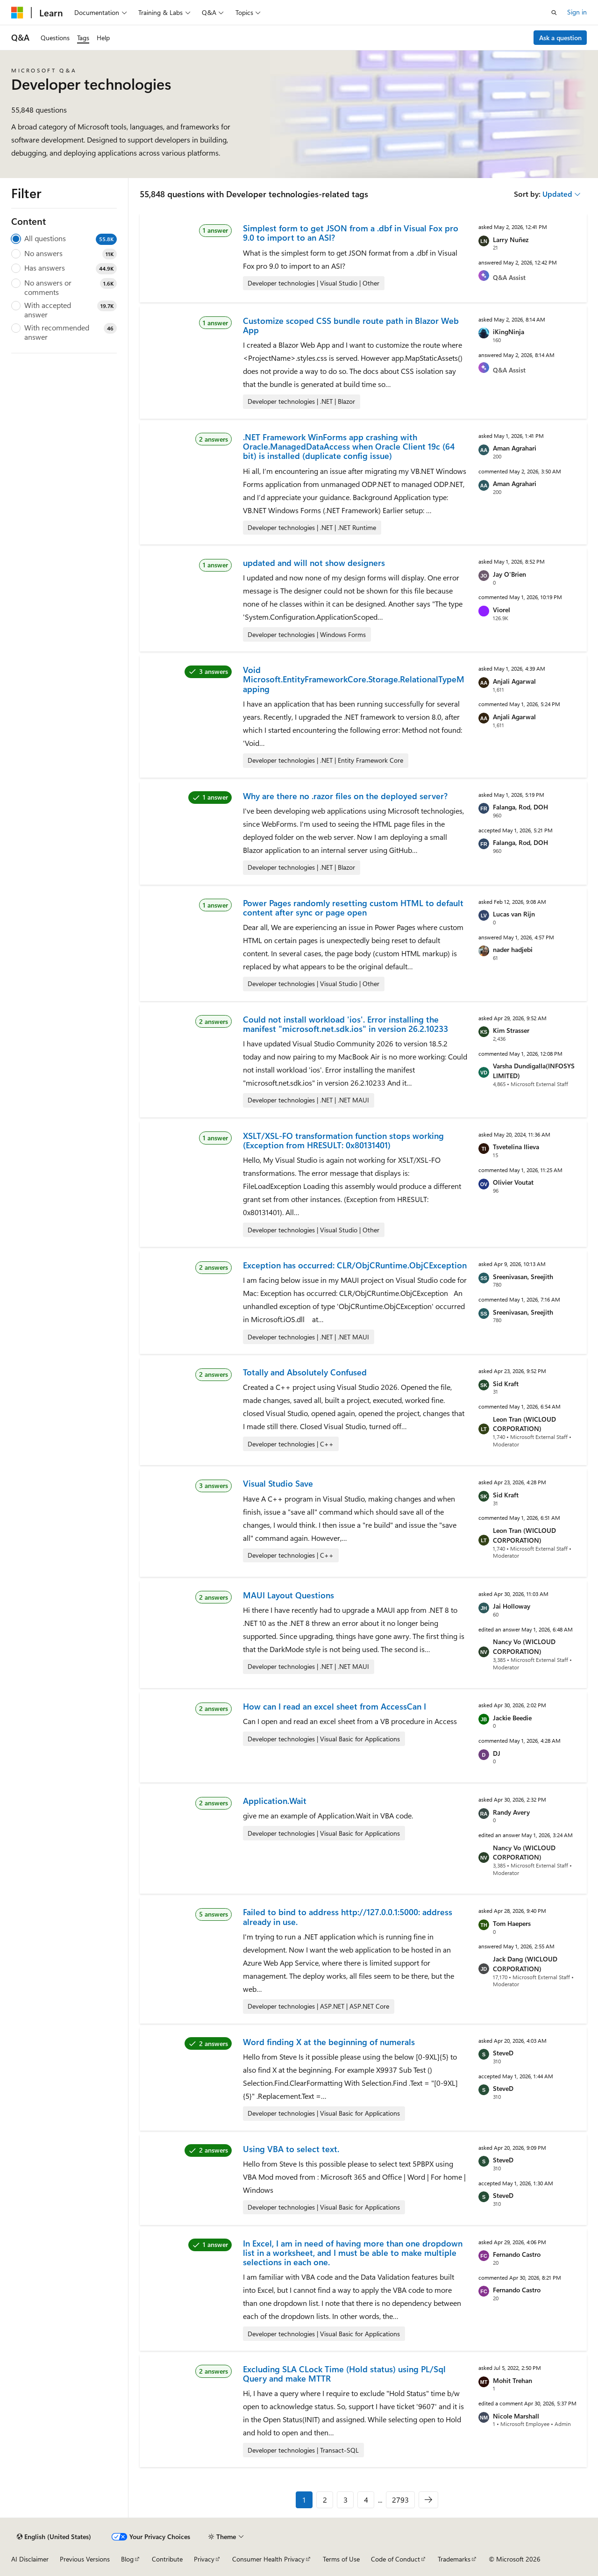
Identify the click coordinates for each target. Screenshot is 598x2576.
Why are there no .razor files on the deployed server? (345, 795)
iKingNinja (508, 331)
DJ (496, 1753)
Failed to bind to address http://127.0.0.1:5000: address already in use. (347, 1916)
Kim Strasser (511, 1030)
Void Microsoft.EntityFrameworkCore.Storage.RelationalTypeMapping (353, 679)
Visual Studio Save (278, 1483)
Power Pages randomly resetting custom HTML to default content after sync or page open (353, 907)
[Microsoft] (17, 13)
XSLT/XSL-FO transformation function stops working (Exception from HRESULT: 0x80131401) (343, 1140)
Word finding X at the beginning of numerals (329, 2041)
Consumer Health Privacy (268, 2559)
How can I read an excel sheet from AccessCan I (334, 1706)
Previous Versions (85, 2559)
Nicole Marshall (516, 2415)
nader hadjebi (513, 949)
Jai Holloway (511, 1606)
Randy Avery (511, 1812)
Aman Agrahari (514, 448)
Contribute (167, 2559)
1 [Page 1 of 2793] (304, 2499)
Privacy (204, 2559)
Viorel (501, 609)
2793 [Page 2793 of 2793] (400, 2499)
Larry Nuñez (510, 239)
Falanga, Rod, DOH (520, 806)
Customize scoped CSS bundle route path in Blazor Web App (351, 325)
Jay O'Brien (509, 574)
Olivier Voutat (513, 1182)
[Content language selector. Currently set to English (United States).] (54, 2536)
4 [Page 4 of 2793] (366, 2499)
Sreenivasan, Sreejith (523, 1276)
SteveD (503, 2052)
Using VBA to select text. (291, 2148)
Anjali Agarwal (514, 681)
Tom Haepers (512, 1923)
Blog (127, 2559)
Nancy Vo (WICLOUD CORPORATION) (524, 1646)
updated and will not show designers (314, 562)
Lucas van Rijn (514, 913)
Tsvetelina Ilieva (516, 1146)
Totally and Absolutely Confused (305, 1372)
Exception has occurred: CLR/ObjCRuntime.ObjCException (355, 1265)
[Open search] (554, 12)
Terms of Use (341, 2559)
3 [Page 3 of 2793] (345, 2499)
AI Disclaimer (30, 2559)
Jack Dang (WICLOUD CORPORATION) (525, 1963)
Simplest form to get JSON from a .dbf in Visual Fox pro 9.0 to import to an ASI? (350, 232)
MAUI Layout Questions (288, 1595)
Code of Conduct (395, 2559)
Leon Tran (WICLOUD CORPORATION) (524, 1424)
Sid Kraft (506, 1383)
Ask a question (560, 37)
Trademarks (454, 2559)
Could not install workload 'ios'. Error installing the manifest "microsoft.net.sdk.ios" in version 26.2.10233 (345, 1024)
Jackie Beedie (512, 1717)
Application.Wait (274, 1800)
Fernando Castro (517, 2254)
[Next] (428, 2499)
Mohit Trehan (512, 2380)
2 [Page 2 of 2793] (325, 2499)
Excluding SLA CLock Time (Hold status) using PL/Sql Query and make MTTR (344, 2373)
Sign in (577, 11)
